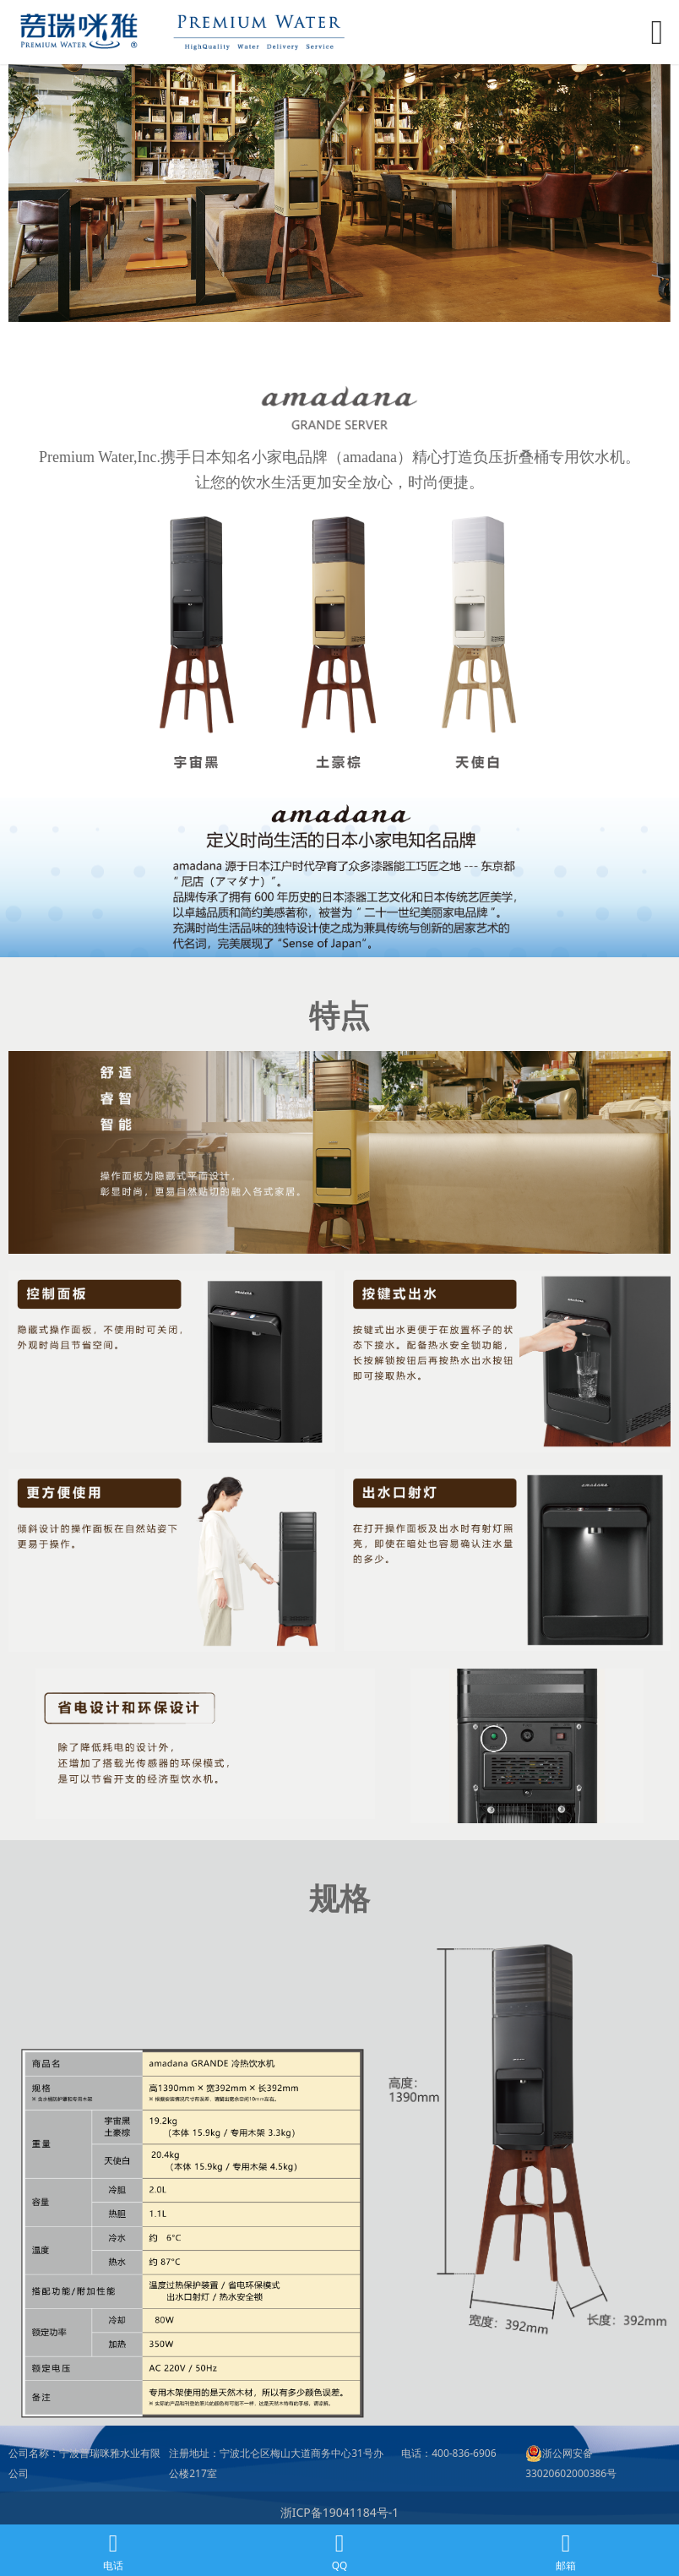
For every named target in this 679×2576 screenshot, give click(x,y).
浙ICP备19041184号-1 (339, 2512)
